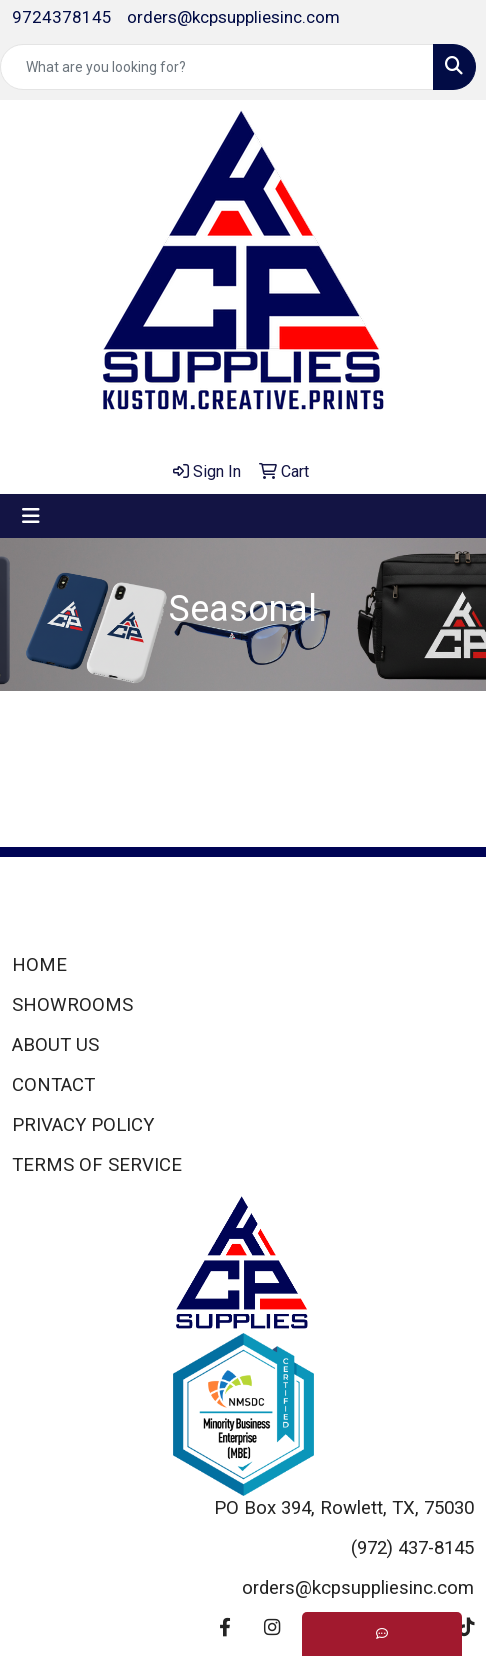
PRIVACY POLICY (83, 1125)
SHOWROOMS (72, 1005)
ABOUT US (55, 1045)
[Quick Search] (217, 67)
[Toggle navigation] (31, 516)
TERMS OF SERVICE (97, 1165)
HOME (39, 965)
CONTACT (53, 1085)
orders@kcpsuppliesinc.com (233, 17)
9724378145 (62, 17)
